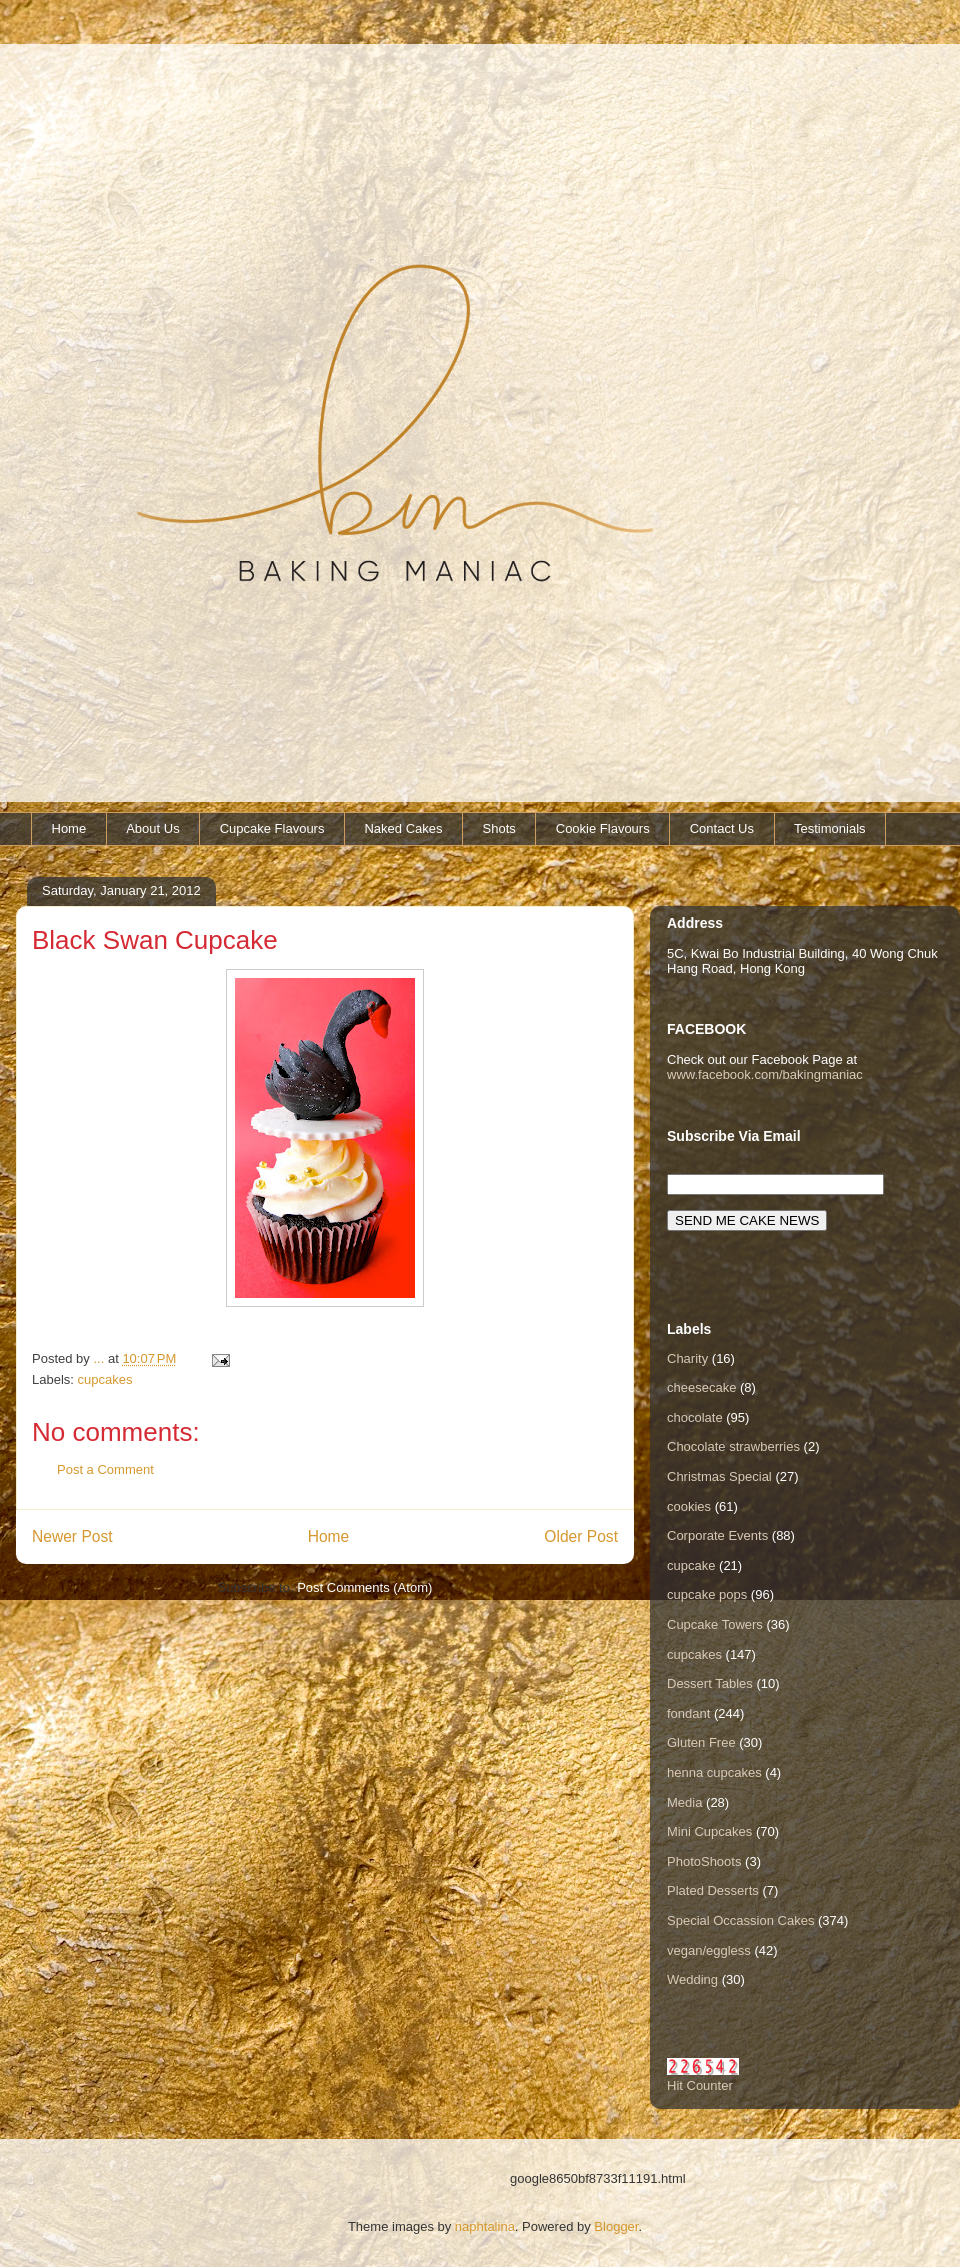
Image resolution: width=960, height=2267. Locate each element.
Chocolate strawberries (733, 1446)
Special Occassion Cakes (740, 1920)
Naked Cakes (403, 828)
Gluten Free (701, 1742)
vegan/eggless (709, 1950)
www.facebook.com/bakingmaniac (765, 1074)
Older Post (581, 1536)
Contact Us (722, 828)
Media (684, 1802)
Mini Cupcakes (709, 1831)
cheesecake (701, 1387)
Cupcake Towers (715, 1624)
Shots (499, 828)
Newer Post (72, 1536)
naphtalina (485, 2226)
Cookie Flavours (603, 828)
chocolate (695, 1417)
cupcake (691, 1565)
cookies (689, 1506)
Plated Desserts (713, 1890)
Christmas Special (719, 1476)
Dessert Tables (710, 1683)
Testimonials (830, 828)
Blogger (616, 2226)
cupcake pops (707, 1594)
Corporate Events (717, 1535)
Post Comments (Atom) (364, 1587)
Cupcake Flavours (272, 828)
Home (69, 828)
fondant (688, 1713)
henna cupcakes (714, 1772)
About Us (152, 828)
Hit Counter (700, 2085)
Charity (687, 1358)
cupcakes (105, 1379)
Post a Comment (105, 1469)
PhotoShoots (704, 1861)
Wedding (692, 1979)
